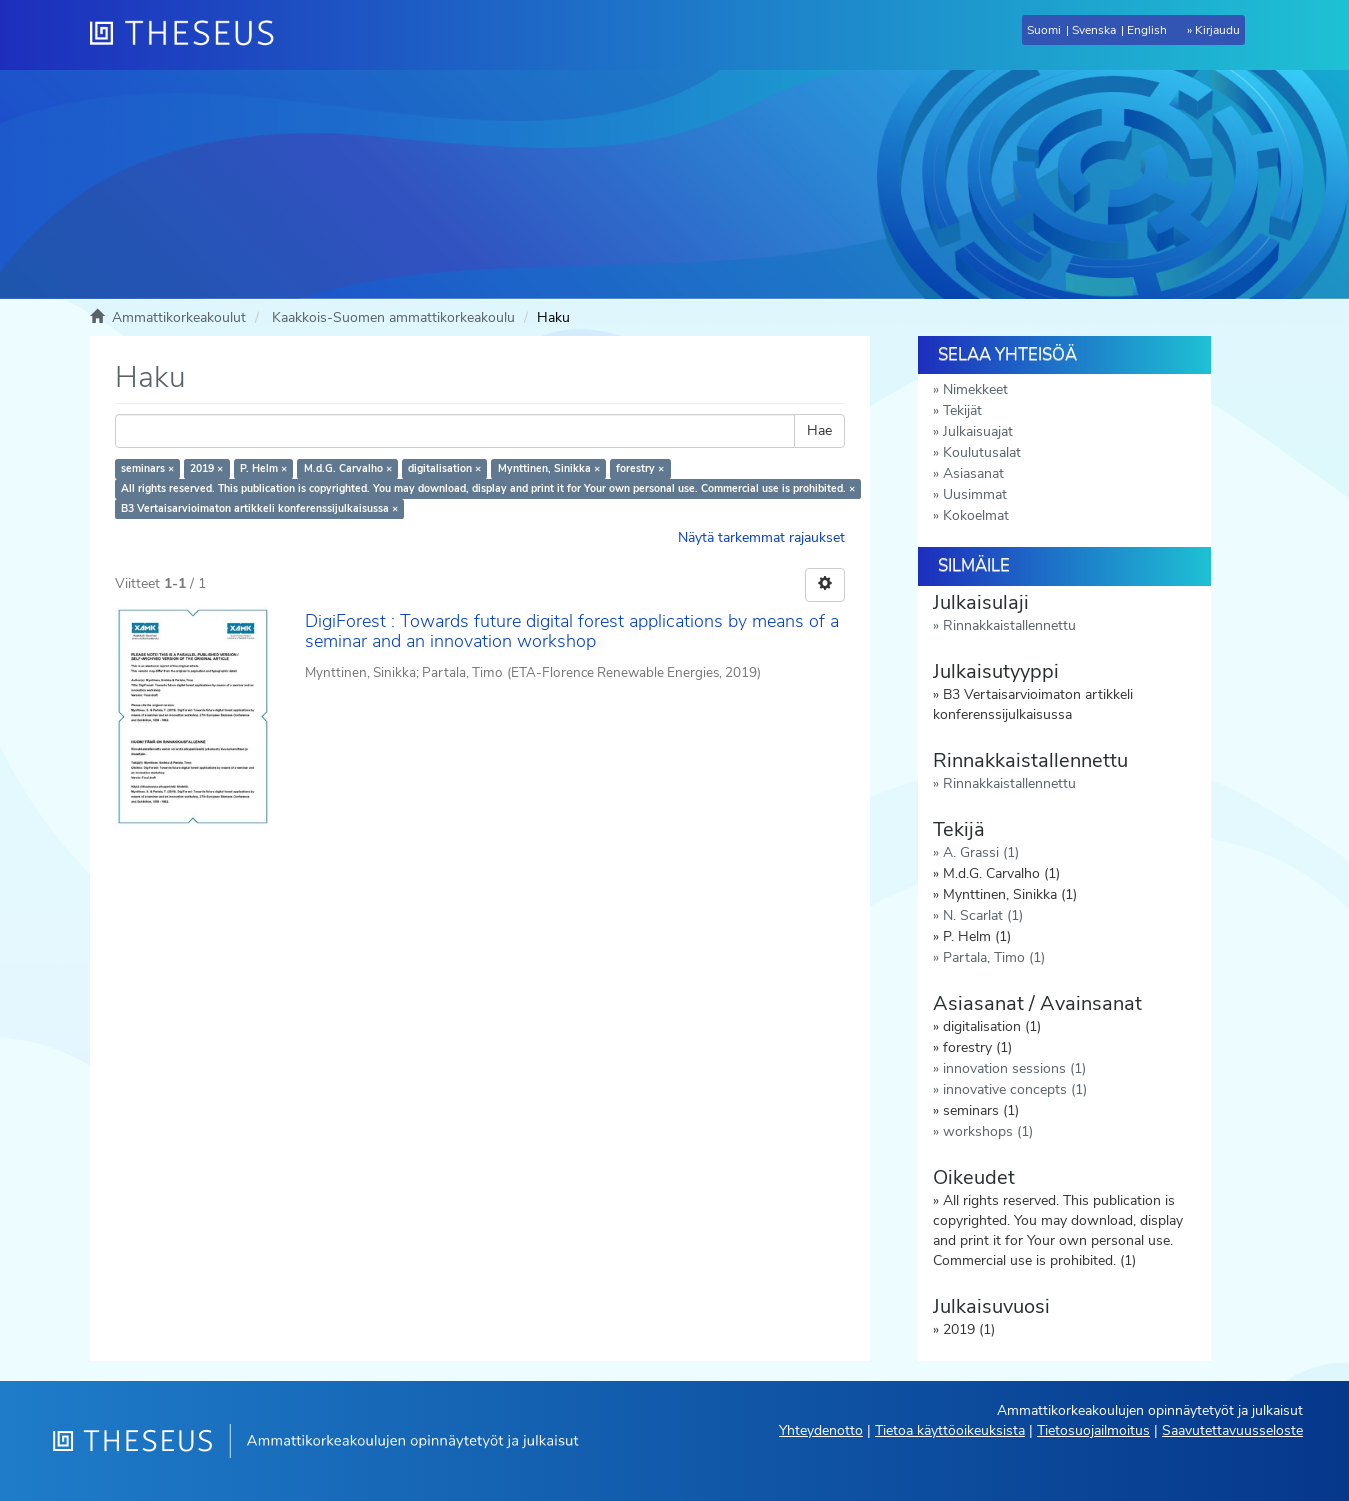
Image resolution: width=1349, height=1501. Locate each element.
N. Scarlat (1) (983, 915)
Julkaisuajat (978, 431)
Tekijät (962, 410)
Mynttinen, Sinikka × (549, 468)
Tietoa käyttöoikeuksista (950, 1430)
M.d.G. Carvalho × (348, 468)
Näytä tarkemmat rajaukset (761, 537)
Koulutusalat (982, 452)
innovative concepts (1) (1015, 1089)
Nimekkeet (975, 389)
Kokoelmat (976, 515)
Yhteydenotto (821, 1430)
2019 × (206, 468)
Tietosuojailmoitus (1093, 1430)
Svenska (1094, 30)
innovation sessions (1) (1014, 1068)
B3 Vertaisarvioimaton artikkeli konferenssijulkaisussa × (259, 508)
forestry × (640, 468)
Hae (819, 430)
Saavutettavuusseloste (1232, 1430)
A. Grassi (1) (981, 852)
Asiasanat (973, 473)
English (1147, 30)
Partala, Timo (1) (994, 957)
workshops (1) (988, 1131)
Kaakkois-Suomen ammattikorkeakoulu (393, 317)
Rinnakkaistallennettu (1009, 625)
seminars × (147, 468)
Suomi (1044, 30)
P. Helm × (263, 468)
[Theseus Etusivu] (190, 35)
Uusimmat (975, 494)
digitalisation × (444, 468)
